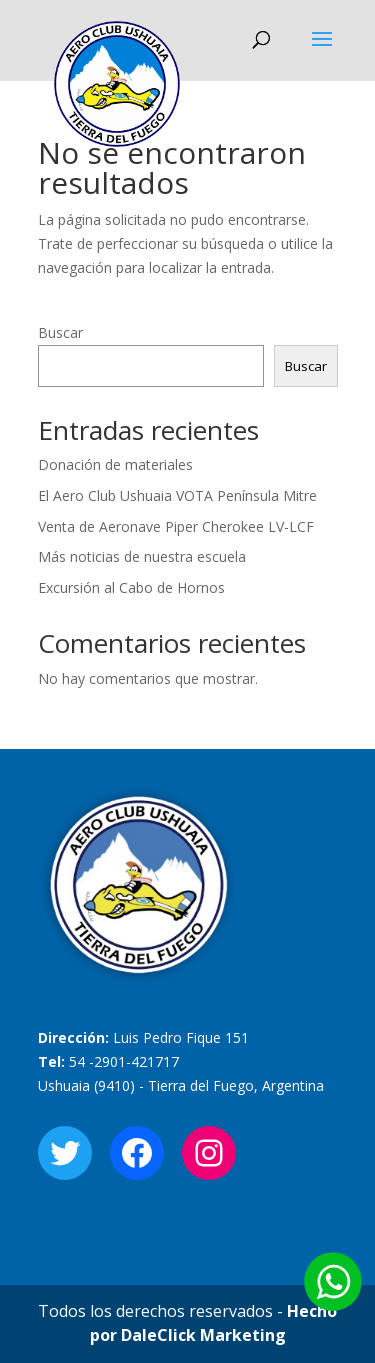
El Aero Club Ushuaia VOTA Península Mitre (177, 495)
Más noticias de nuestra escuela (142, 556)
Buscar (60, 332)
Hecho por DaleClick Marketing (214, 1323)
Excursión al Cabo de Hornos (131, 587)
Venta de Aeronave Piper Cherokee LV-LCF (176, 526)
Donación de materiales (115, 464)
